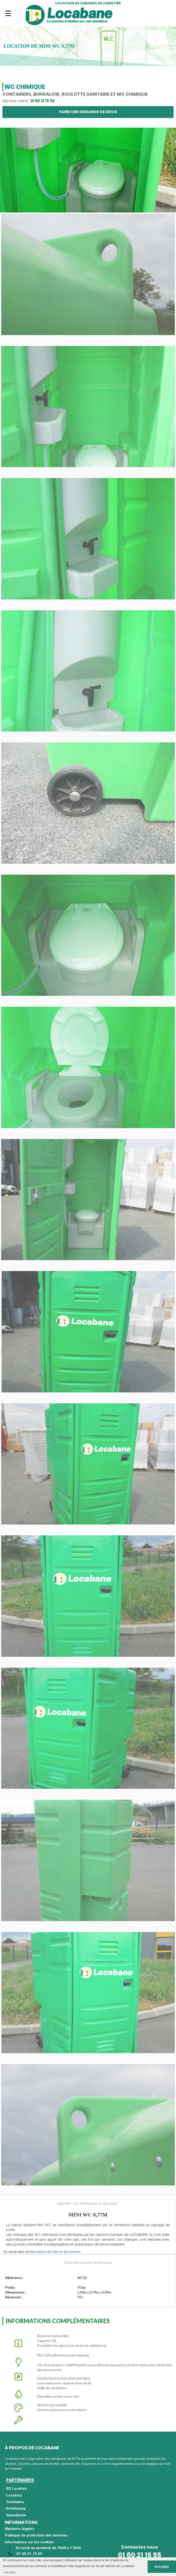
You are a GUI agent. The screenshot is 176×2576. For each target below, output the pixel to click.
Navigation (8, 16)
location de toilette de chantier (57, 2251)
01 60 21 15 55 (139, 2555)
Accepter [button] (161, 2566)
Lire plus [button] (9, 2572)
